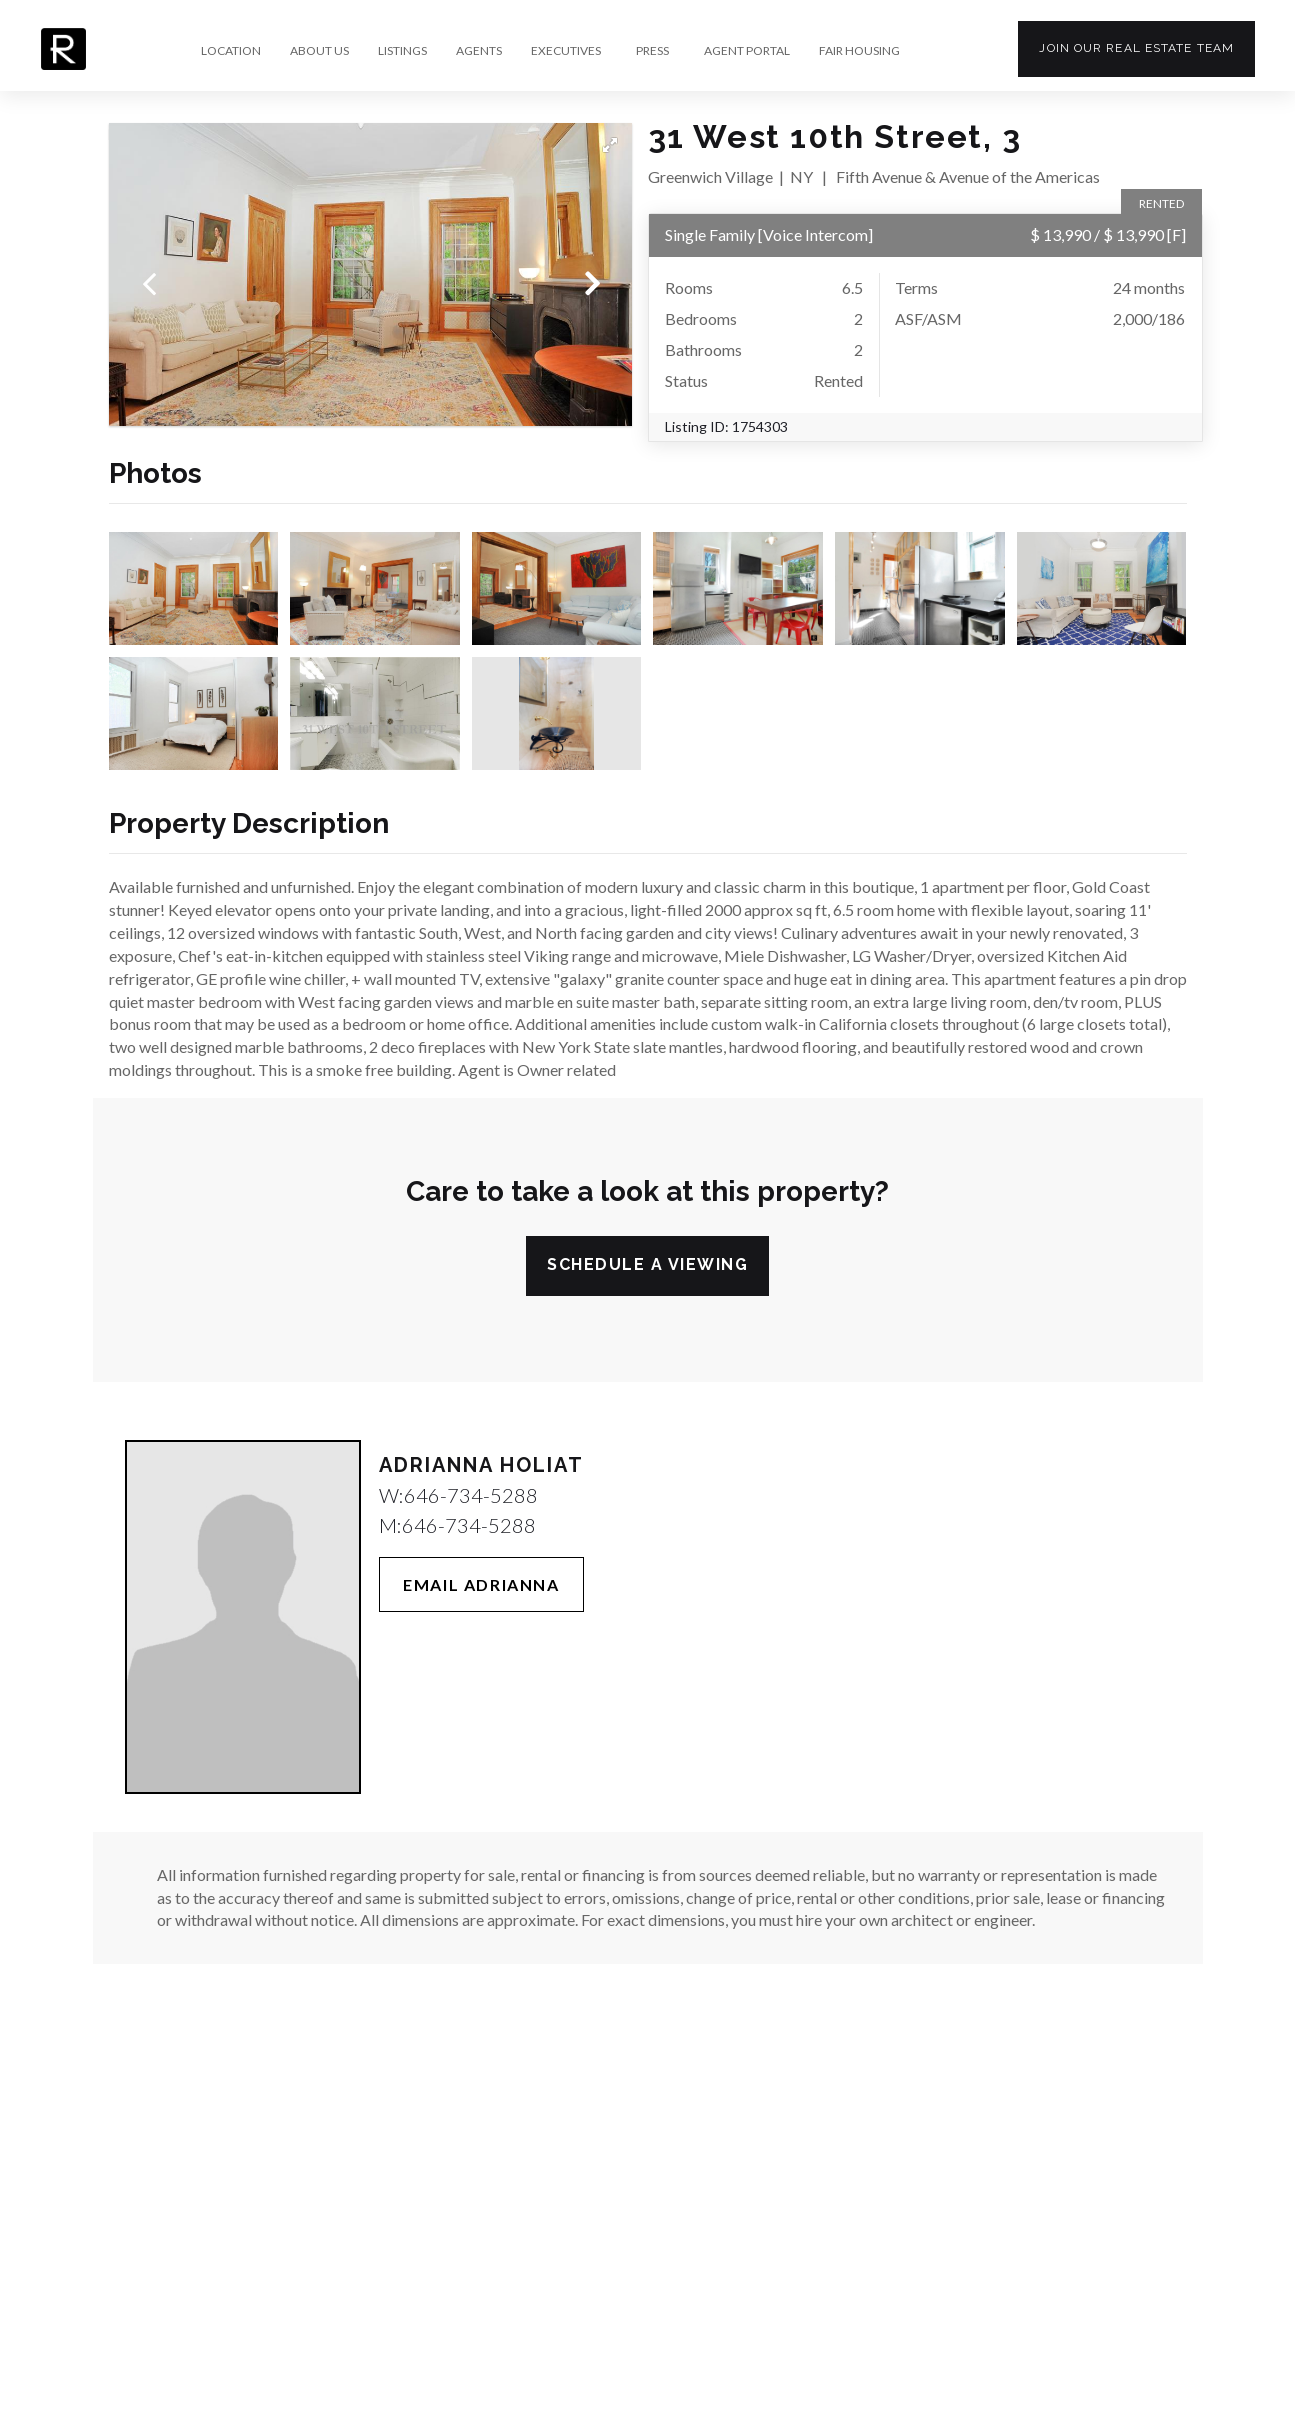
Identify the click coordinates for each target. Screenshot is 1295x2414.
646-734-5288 (471, 1495)
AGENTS (479, 51)
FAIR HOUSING (859, 51)
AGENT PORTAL (747, 51)
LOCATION (231, 51)
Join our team (1136, 48)
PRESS (652, 51)
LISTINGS (402, 51)
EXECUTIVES (566, 51)
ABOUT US (319, 51)
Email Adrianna (481, 1584)
